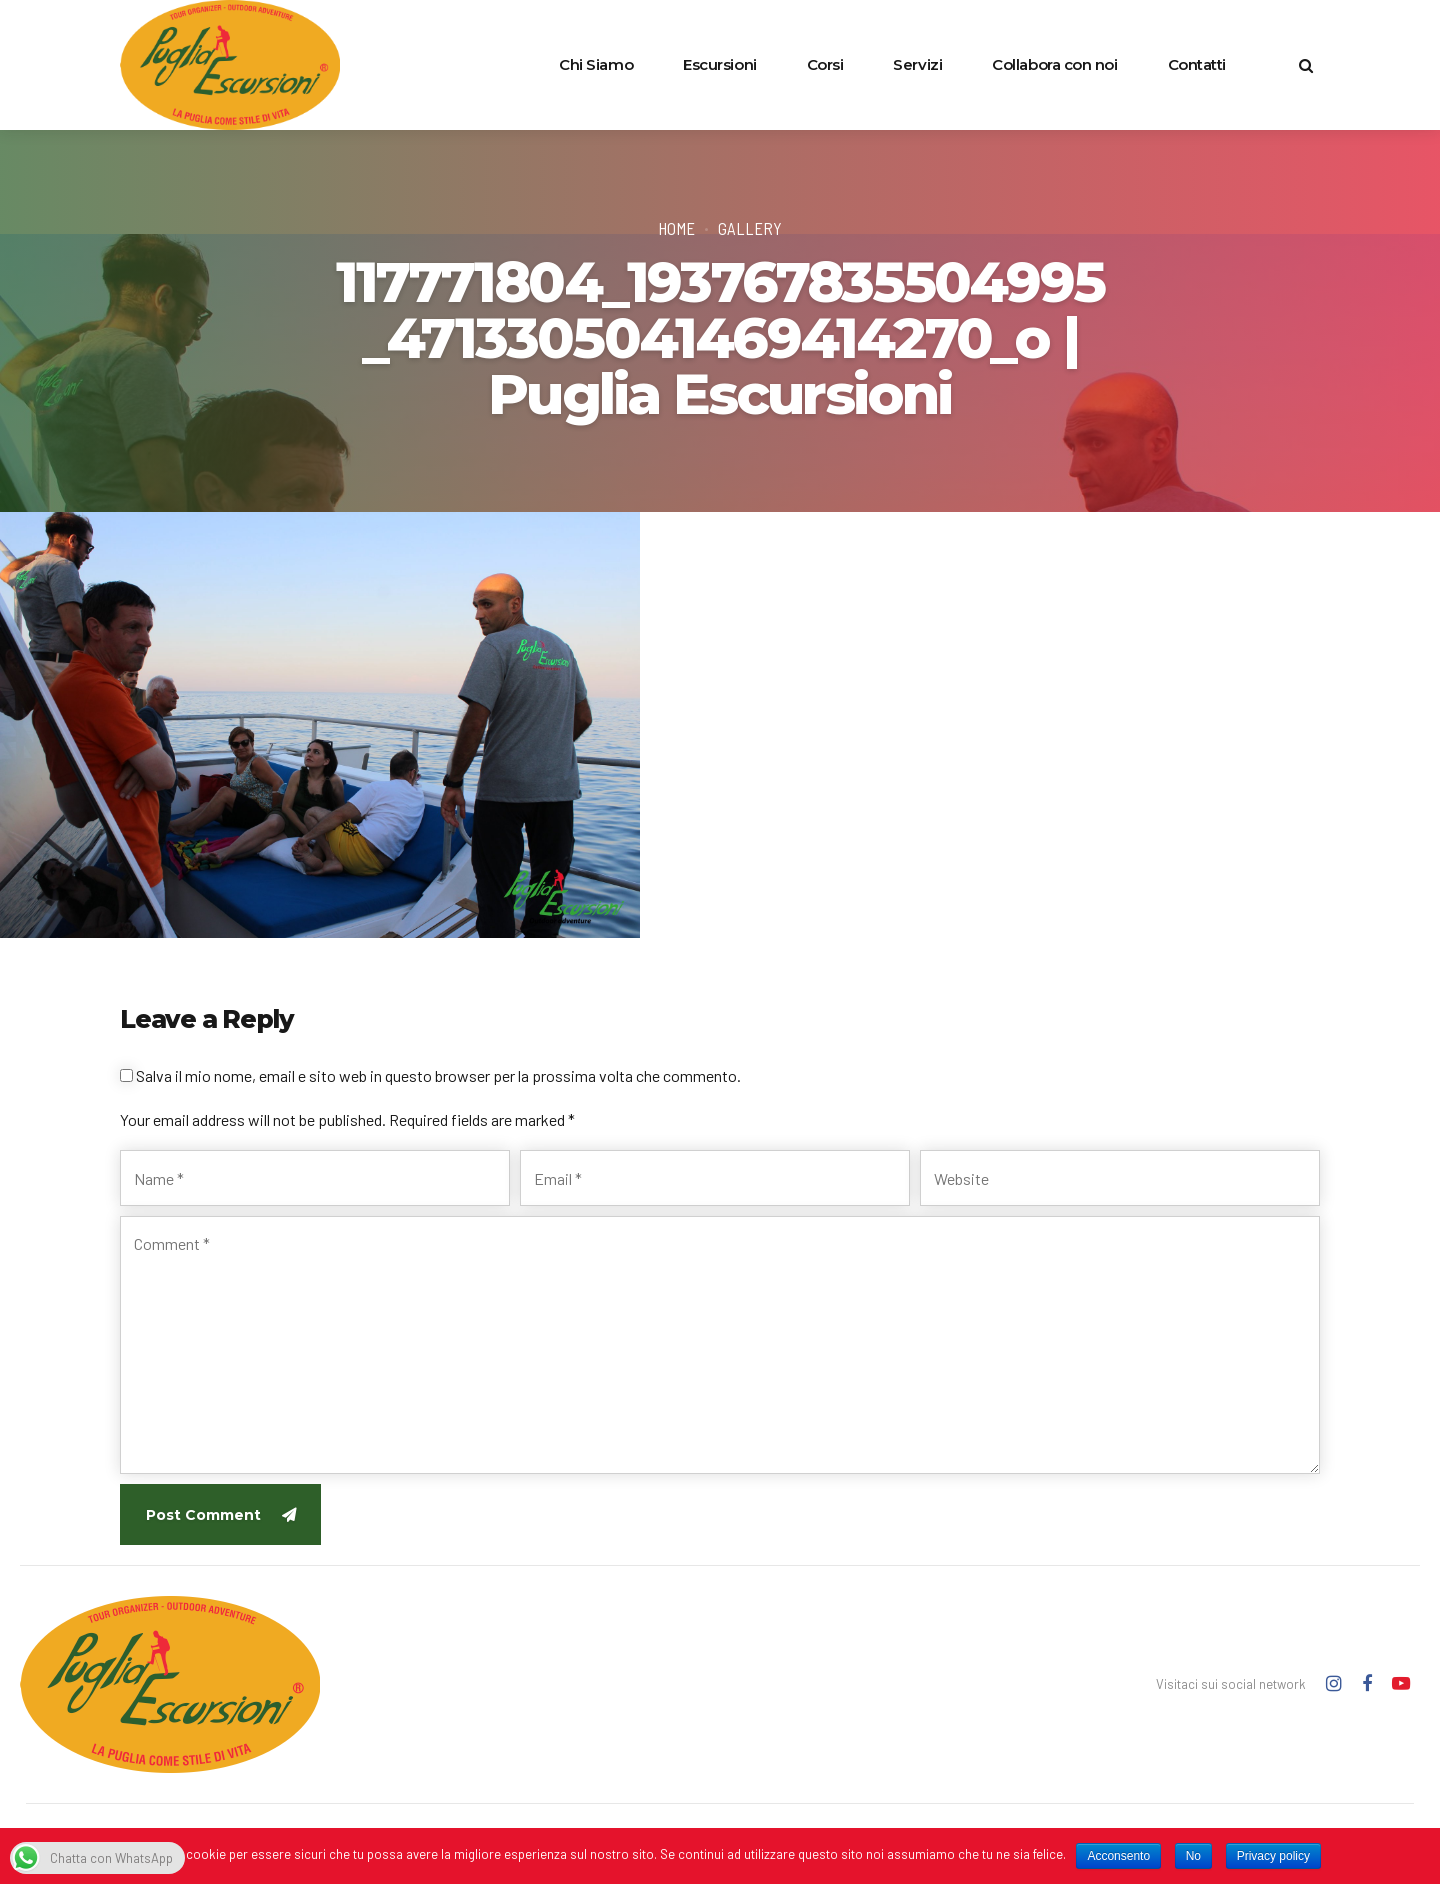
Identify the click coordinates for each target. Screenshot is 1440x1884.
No (1193, 1856)
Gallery (750, 228)
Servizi (917, 64)
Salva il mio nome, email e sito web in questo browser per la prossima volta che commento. (438, 1075)
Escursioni (720, 64)
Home (676, 228)
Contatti (1197, 64)
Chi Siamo (596, 64)
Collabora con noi (1054, 64)
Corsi (825, 64)
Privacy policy (1273, 1856)
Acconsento (1118, 1856)
